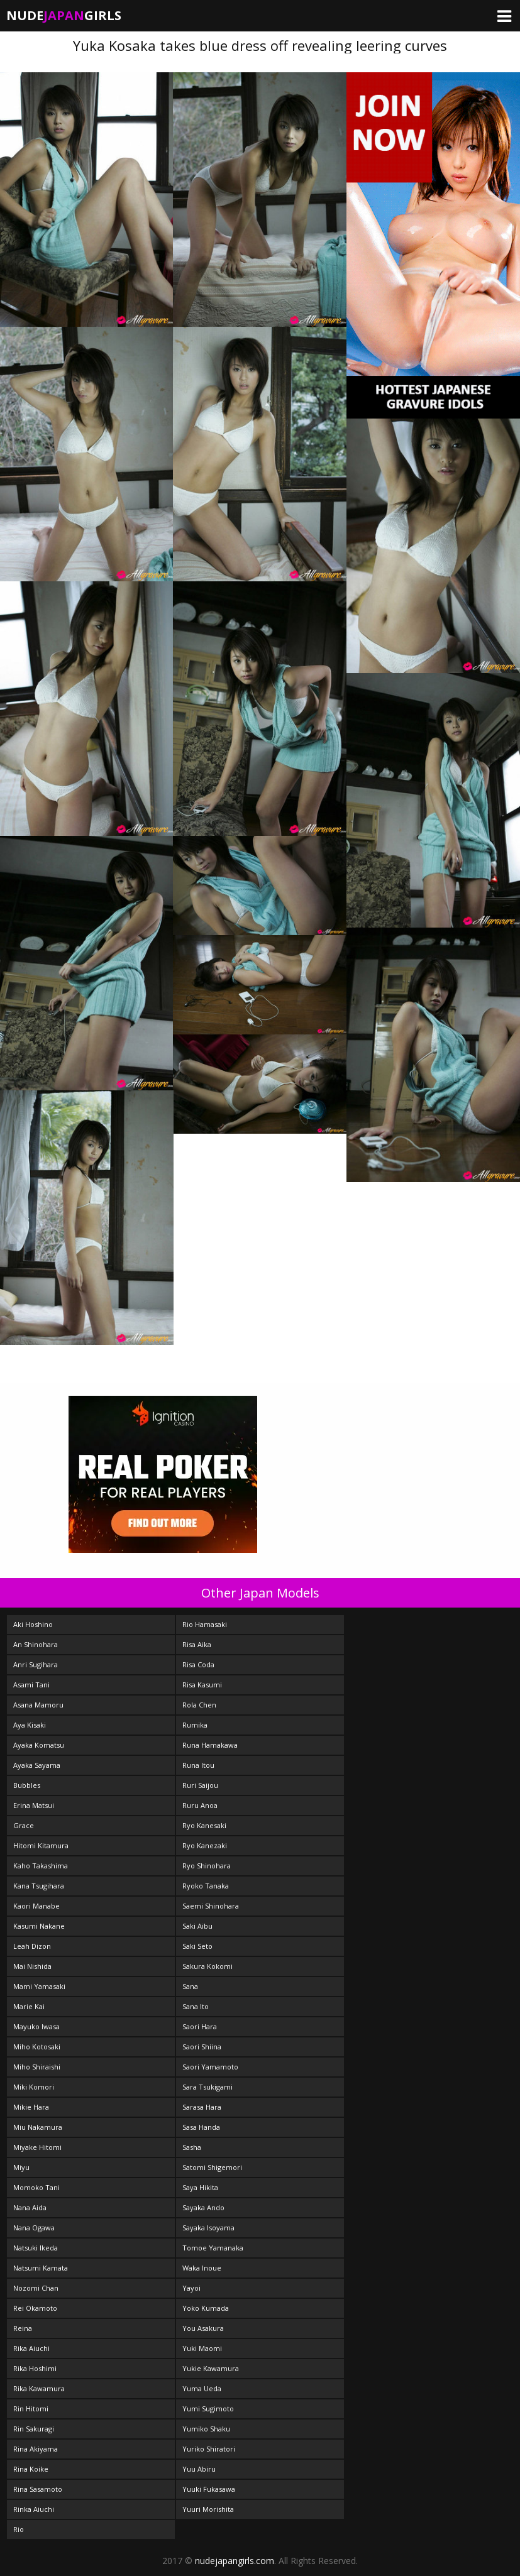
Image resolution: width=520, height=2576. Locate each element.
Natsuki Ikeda (35, 2247)
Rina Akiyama (35, 2448)
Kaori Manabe (36, 1905)
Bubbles (26, 1785)
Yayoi (191, 2288)
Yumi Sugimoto (208, 2408)
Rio (18, 2529)
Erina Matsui (33, 1805)
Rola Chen (199, 1704)
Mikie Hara (31, 2107)
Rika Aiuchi (31, 2348)
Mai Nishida (32, 1966)
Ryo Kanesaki (204, 1825)
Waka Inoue (201, 2267)
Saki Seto (197, 1946)
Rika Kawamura (39, 2388)
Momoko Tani (36, 2187)
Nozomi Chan (35, 2288)
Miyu (21, 2167)
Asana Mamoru (38, 1704)
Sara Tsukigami (207, 2086)
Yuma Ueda (201, 2388)
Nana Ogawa (34, 2227)
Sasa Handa (201, 2127)
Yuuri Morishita (208, 2509)
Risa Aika (196, 1644)
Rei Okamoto (35, 2308)
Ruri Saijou (200, 1785)
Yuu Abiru (199, 2469)
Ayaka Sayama (36, 1765)
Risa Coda (198, 1664)
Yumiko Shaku (206, 2428)
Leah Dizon (32, 1946)
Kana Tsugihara (38, 1885)
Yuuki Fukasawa (208, 2489)
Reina (22, 2328)
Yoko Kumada (205, 2308)
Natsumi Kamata (40, 2267)
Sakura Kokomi (207, 1966)
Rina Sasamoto (37, 2489)
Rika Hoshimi (35, 2368)
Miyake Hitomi (37, 2147)
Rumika (194, 1724)
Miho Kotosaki (36, 2046)
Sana (190, 1986)
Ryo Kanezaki (204, 1845)
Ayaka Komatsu (38, 1745)
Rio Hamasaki (204, 1624)
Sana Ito (195, 2006)
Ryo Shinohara (206, 1865)
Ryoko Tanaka (205, 1885)
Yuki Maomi (202, 2348)
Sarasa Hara (201, 2107)
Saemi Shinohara (210, 1905)
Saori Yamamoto (210, 2066)
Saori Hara (199, 2026)
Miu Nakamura (37, 2127)
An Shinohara (35, 1644)
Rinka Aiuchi (33, 2509)
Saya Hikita (200, 2187)
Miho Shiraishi (36, 2066)
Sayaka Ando (203, 2207)
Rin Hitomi (30, 2408)
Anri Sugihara (35, 1664)
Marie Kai (29, 2006)
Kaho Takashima (40, 1865)
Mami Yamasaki (39, 1986)
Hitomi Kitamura (41, 1845)
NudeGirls (63, 15)
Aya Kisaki (29, 1724)
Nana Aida (30, 2207)
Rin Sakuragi (33, 2428)
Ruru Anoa (200, 1805)
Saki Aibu (197, 1926)
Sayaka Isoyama (208, 2227)
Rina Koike (30, 2469)
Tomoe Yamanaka (212, 2247)
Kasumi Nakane (39, 1926)
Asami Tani (31, 1684)
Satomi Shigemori (212, 2167)
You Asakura (203, 2328)
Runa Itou (198, 1765)
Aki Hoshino (33, 1624)
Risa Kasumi (202, 1684)
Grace (23, 1825)
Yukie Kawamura (210, 2368)
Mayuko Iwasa (36, 2026)
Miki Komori (33, 2086)
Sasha (191, 2147)
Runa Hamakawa (210, 1745)
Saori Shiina (201, 2046)
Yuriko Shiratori (208, 2448)
